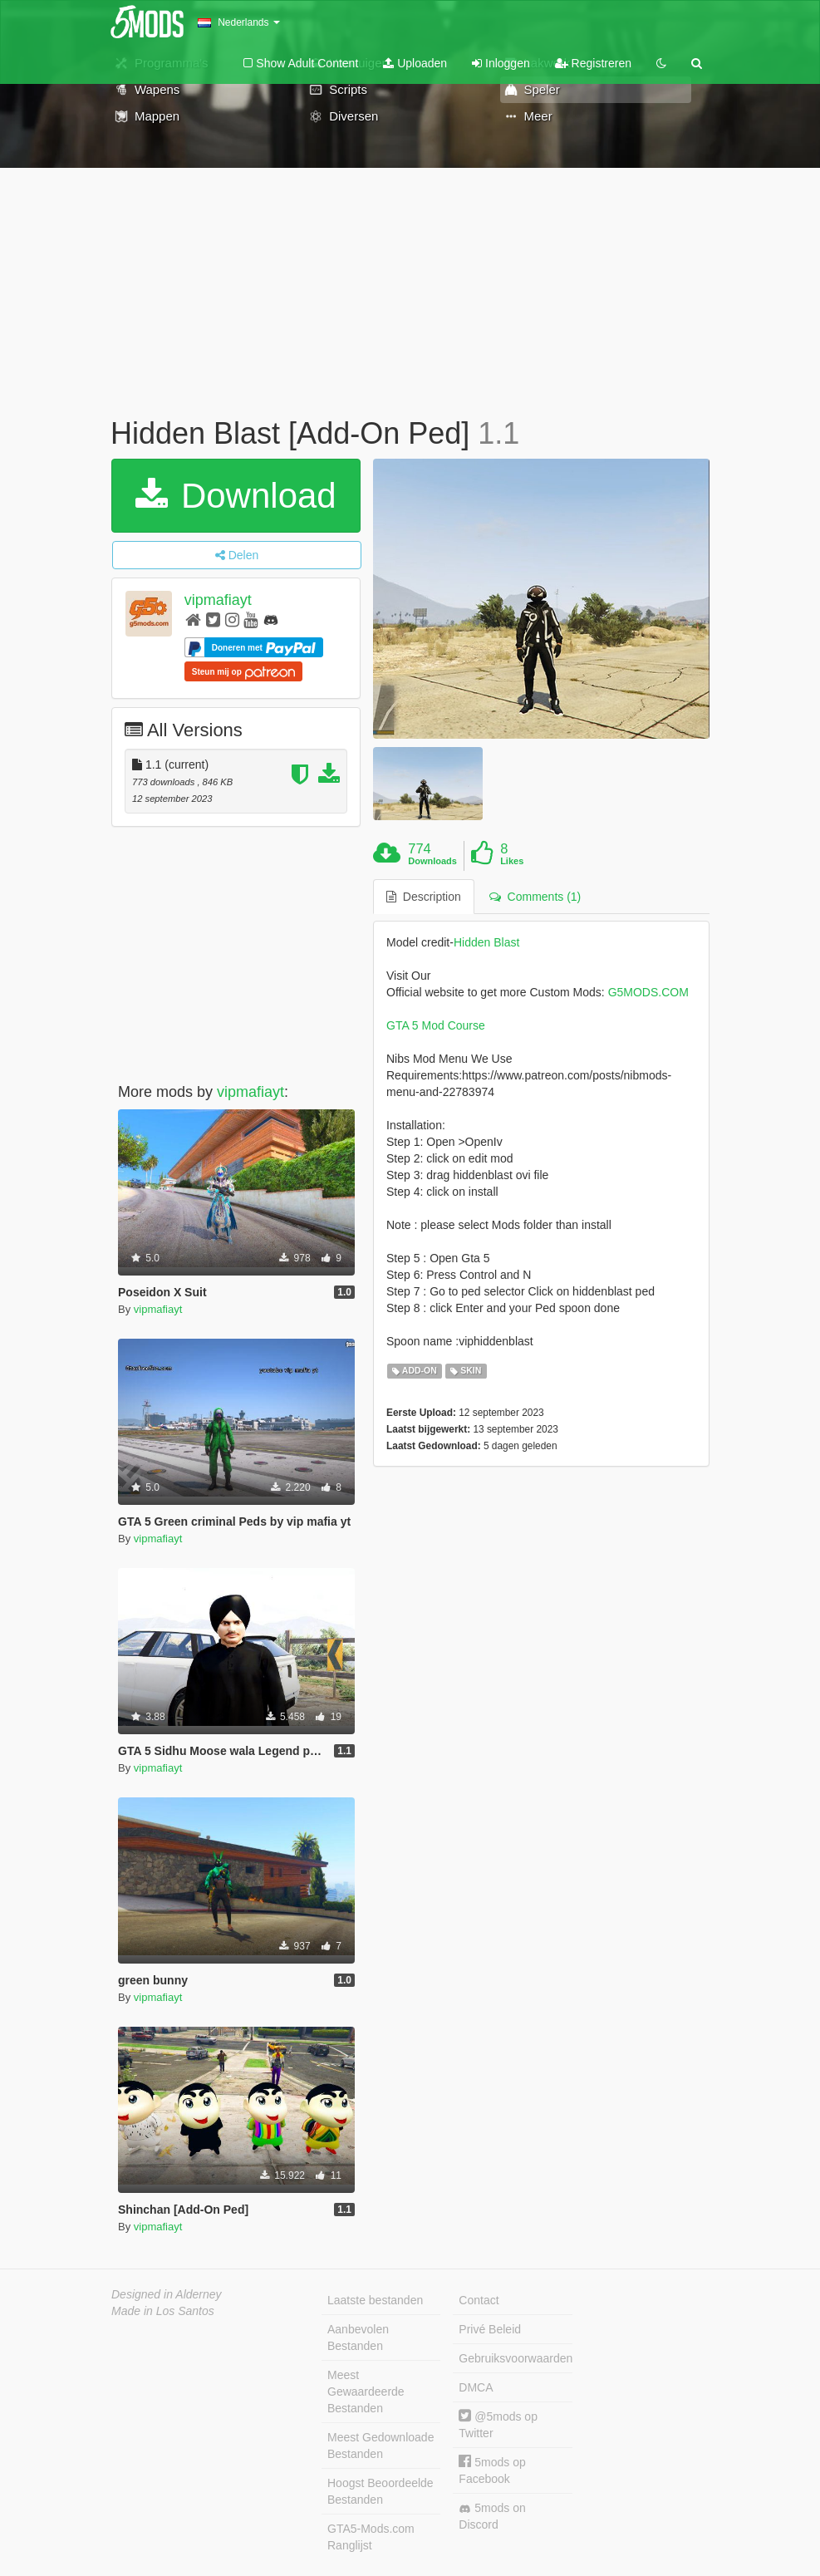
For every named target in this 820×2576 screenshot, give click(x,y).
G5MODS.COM (648, 992)
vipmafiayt (218, 600)
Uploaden (415, 63)
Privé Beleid (490, 2329)
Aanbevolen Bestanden (358, 2337)
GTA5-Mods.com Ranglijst (371, 2537)
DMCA (476, 2387)
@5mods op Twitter (498, 2424)
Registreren (593, 63)
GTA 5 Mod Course (435, 1025)
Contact (478, 2300)
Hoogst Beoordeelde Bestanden (380, 2491)
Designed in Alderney (166, 2294)
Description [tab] (423, 896)
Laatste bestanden (375, 2300)
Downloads (432, 861)
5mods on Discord (492, 2516)
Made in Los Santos (162, 2311)
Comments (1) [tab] (535, 896)
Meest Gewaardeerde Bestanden (366, 2391)
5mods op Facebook (492, 2470)
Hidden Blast (486, 942)
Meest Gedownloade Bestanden (380, 2445)
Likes (511, 861)
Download (235, 495)
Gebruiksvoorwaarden (515, 2358)
